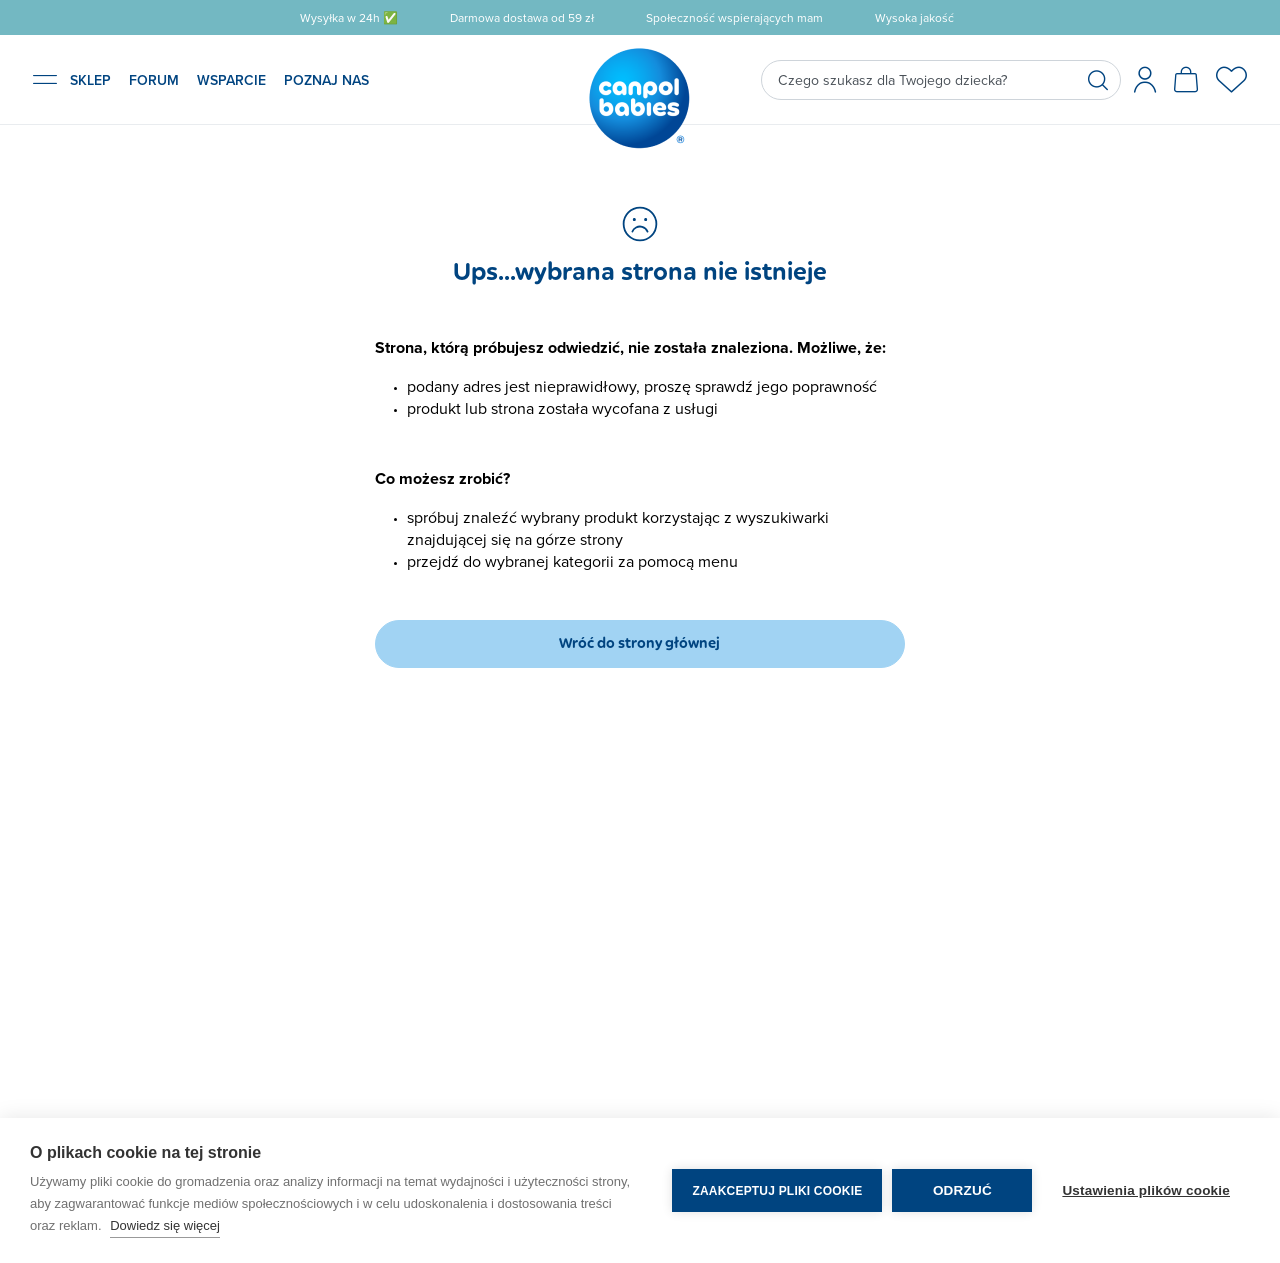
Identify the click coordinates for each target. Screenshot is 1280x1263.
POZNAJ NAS (326, 80)
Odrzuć (962, 1190)
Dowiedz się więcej (165, 1225)
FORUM (154, 80)
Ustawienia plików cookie (1146, 1190)
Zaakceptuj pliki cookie (777, 1191)
